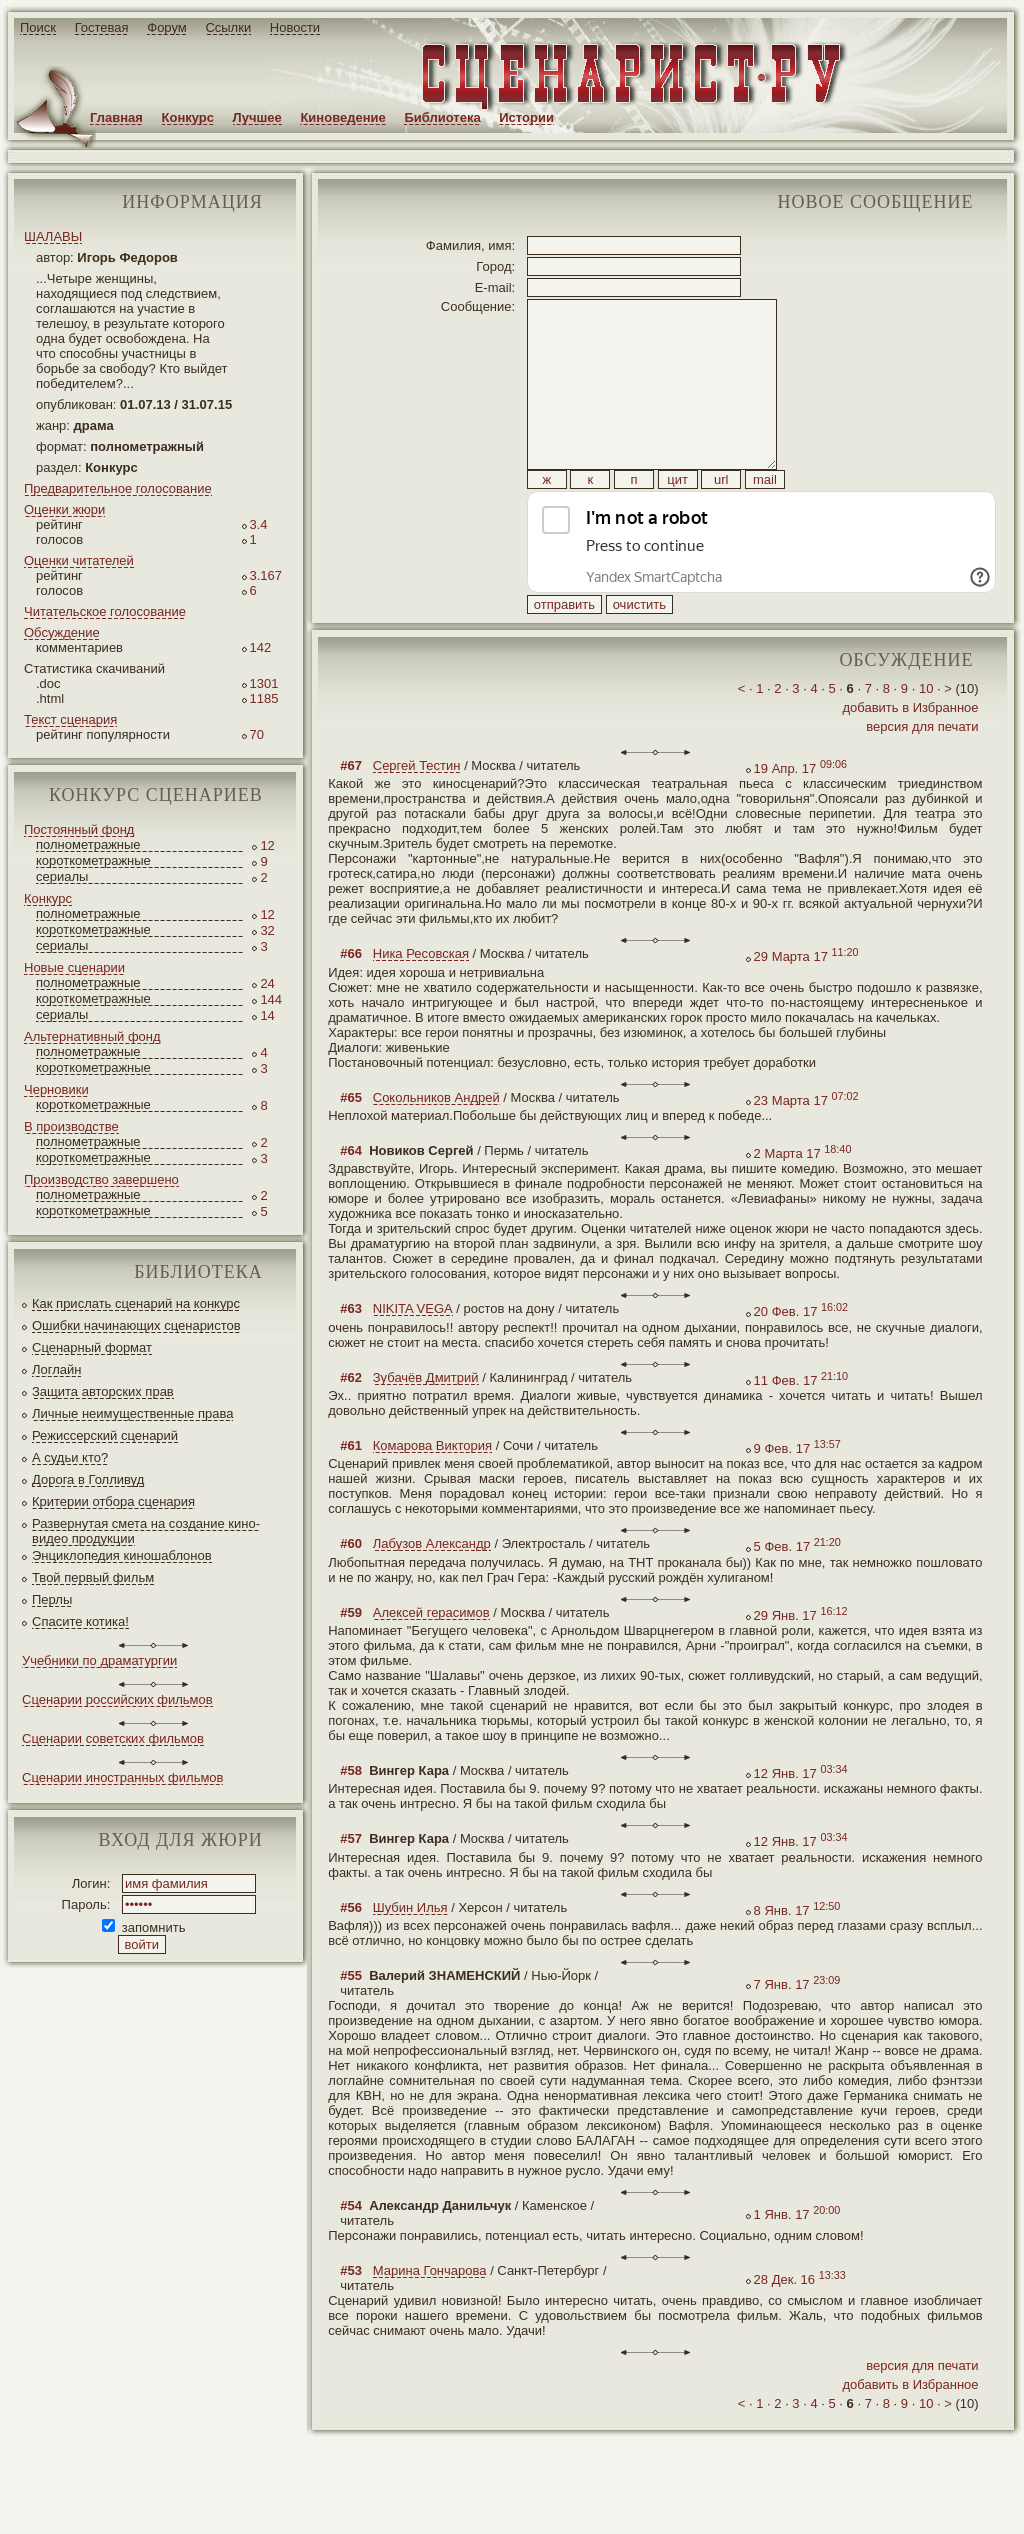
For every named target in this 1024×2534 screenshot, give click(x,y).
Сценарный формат (92, 1347)
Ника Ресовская (421, 998)
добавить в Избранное (910, 752)
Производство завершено (101, 1179)
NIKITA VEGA (413, 1353)
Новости (295, 27)
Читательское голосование (105, 611)
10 (926, 733)
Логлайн (56, 1369)
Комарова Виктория (432, 1490)
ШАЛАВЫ (53, 236)
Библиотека (442, 117)
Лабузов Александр (432, 1588)
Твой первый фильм (93, 1577)
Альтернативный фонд (92, 1036)
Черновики (56, 1089)
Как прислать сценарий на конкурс (136, 1303)
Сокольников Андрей (436, 1142)
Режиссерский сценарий (105, 1435)
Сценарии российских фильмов (117, 1699)
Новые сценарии (74, 967)
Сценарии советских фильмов (113, 1738)
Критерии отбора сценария (113, 1501)
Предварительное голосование (118, 488)
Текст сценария (70, 719)
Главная (116, 117)
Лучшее (257, 117)
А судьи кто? (70, 1457)
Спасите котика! (80, 1621)
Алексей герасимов (431, 1657)
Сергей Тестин (417, 810)
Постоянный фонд (79, 829)
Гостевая (102, 27)
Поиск (38, 27)
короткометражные (93, 860)
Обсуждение (62, 632)
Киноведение (342, 117)
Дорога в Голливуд (88, 1479)
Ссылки (228, 27)
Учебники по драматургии (99, 1660)
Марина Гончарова (430, 2315)
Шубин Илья (410, 1952)
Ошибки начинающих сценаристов (136, 1325)
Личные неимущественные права (132, 1413)
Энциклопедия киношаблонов (122, 1555)
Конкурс (188, 117)
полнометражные (88, 844)
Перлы (52, 1599)
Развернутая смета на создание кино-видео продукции (146, 1531)
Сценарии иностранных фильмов (122, 1777)
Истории (526, 117)
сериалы (62, 876)
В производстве (71, 1126)
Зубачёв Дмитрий (426, 1422)
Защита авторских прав (103, 1391)
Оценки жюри (64, 509)
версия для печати (922, 771)
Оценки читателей (79, 560)
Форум (167, 27)
